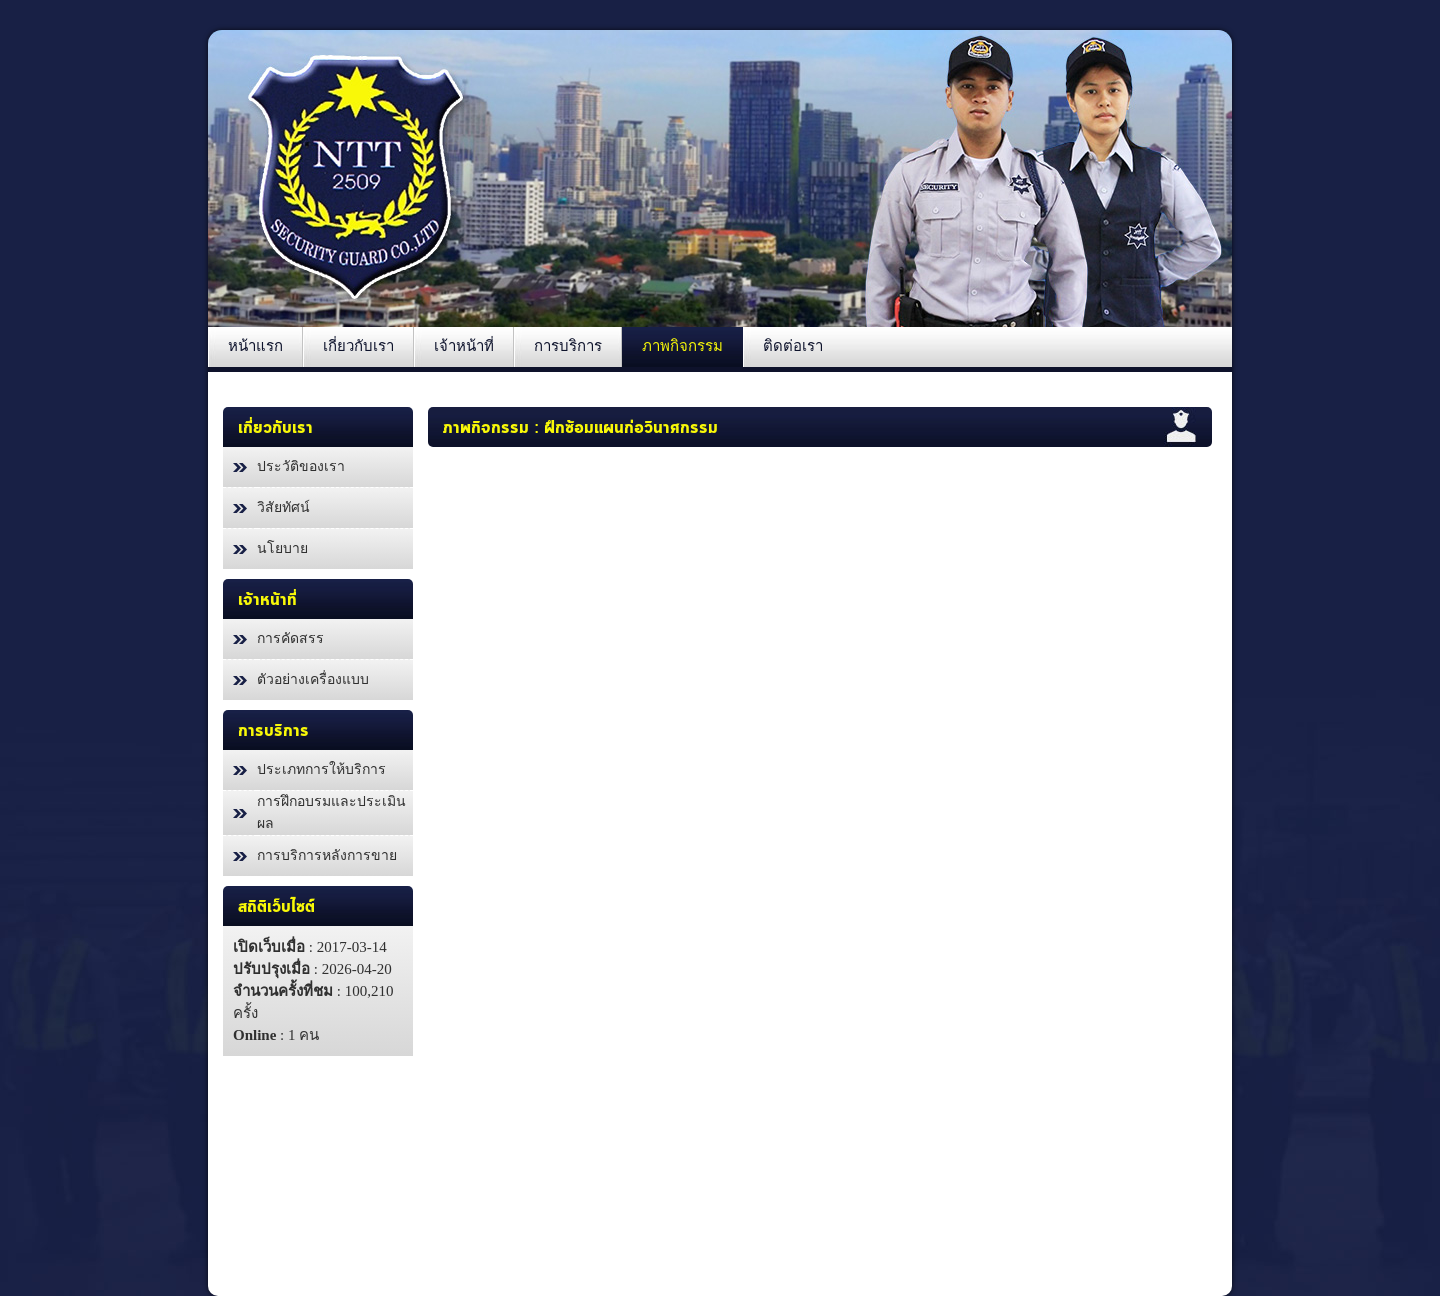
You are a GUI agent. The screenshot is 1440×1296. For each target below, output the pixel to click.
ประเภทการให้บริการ (321, 769)
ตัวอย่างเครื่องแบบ (313, 679)
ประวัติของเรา (301, 466)
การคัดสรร (290, 638)
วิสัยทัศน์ (283, 507)
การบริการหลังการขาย (327, 855)
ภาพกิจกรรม (486, 428)
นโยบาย (282, 548)
